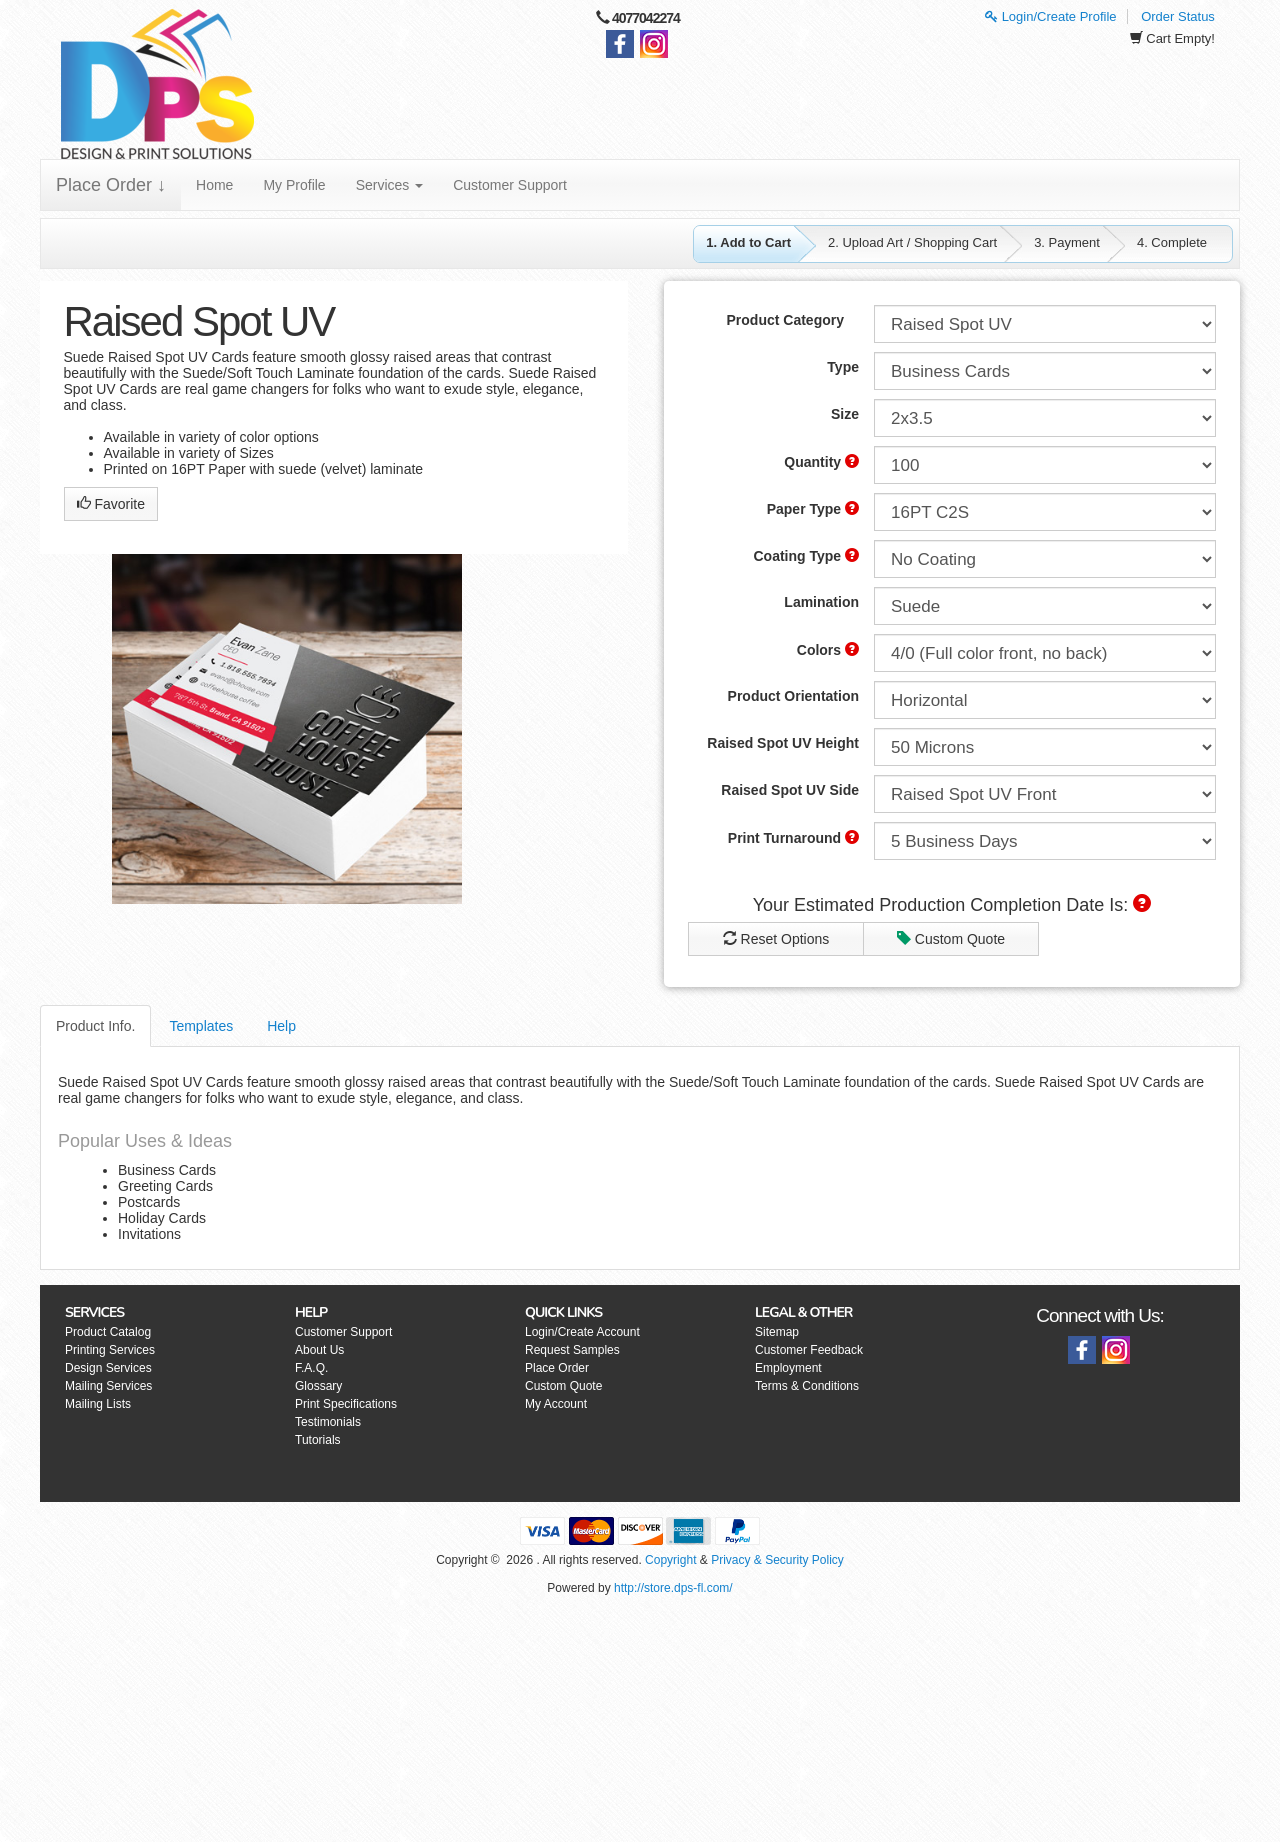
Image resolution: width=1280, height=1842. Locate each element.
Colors (828, 650)
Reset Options (776, 939)
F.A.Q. (311, 1368)
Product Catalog (108, 1332)
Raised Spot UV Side (790, 790)
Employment (788, 1368)
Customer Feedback (809, 1350)
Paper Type (813, 509)
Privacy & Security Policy (777, 1560)
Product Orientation (793, 696)
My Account (556, 1404)
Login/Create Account (582, 1332)
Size (845, 414)
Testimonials (328, 1422)
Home (214, 185)
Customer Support (510, 185)
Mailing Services (108, 1386)
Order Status (1178, 16)
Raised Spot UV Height (783, 743)
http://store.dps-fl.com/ (673, 1588)
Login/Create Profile (1051, 16)
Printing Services (110, 1350)
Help (281, 1026)
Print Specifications (346, 1404)
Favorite (111, 504)
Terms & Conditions (807, 1386)
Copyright (670, 1560)
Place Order (557, 1368)
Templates (201, 1026)
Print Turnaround (793, 838)
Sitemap (777, 1332)
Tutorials (318, 1440)
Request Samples (572, 1350)
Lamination (821, 602)
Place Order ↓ (111, 185)
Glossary (318, 1386)
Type (843, 367)
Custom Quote (951, 939)
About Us (319, 1350)
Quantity (821, 462)
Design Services (108, 1368)
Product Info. (95, 1026)
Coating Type (806, 556)
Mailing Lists (98, 1404)
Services (390, 185)
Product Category (785, 320)
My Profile (294, 185)
